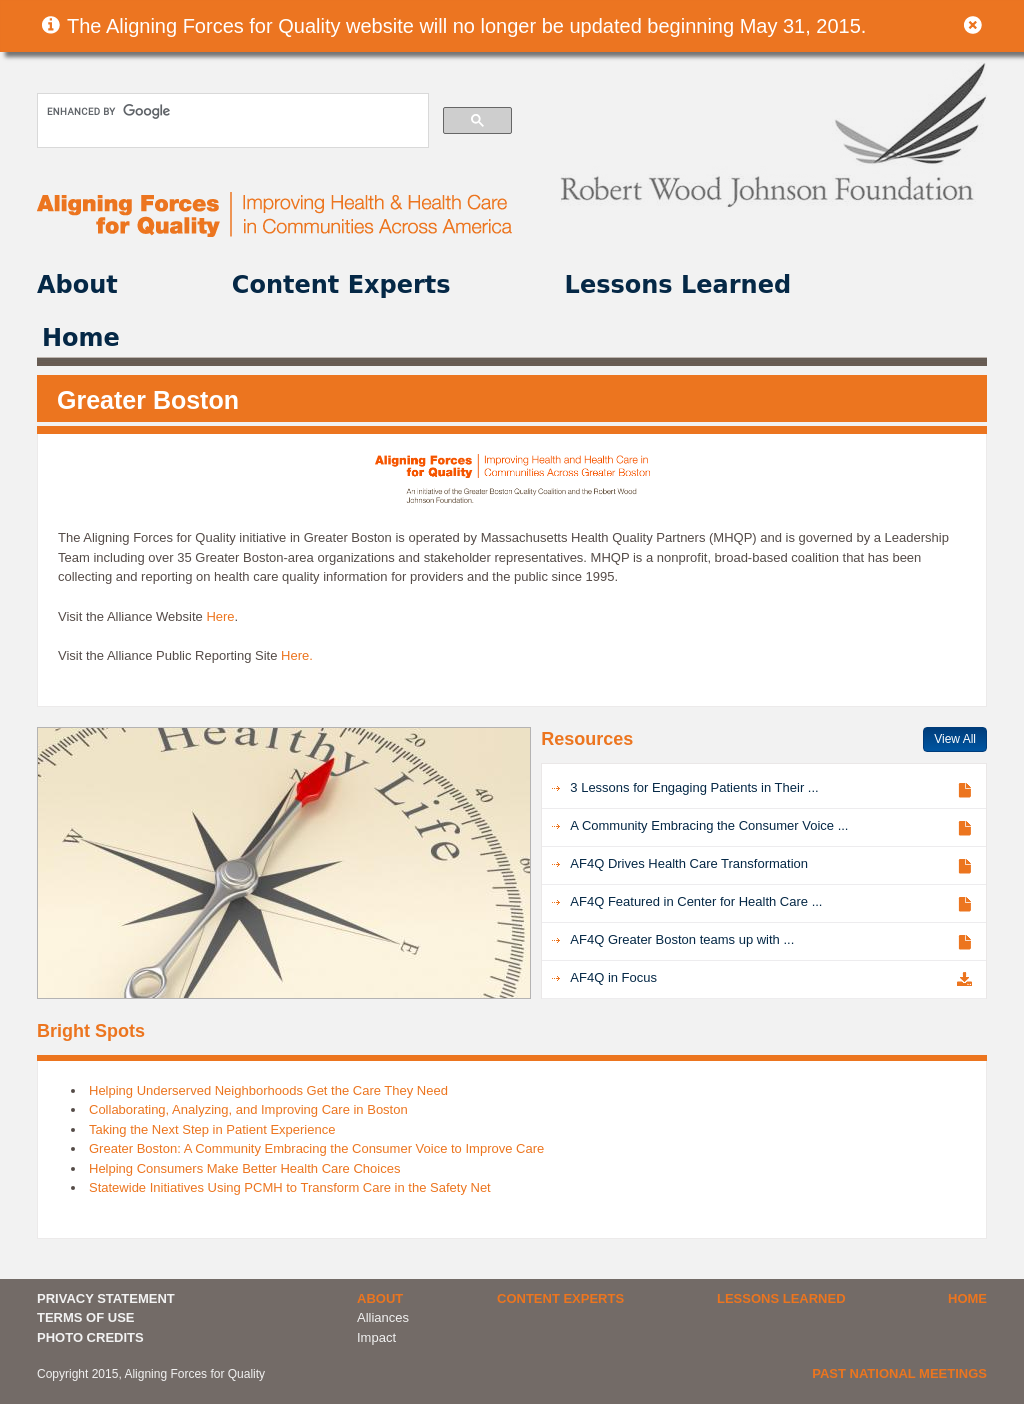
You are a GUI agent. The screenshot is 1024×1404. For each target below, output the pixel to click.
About (77, 285)
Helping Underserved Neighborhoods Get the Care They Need (268, 1090)
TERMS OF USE (86, 1317)
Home (81, 338)
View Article (964, 789)
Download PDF (964, 979)
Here (220, 616)
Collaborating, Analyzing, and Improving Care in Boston (248, 1109)
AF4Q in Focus (613, 977)
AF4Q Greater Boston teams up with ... (682, 939)
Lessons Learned (678, 285)
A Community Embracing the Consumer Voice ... (709, 825)
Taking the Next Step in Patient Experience (212, 1129)
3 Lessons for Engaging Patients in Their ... (694, 787)
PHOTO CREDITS (90, 1337)
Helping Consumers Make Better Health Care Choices (244, 1168)
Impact (376, 1337)
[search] (231, 111)
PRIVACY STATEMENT (106, 1298)
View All (955, 739)
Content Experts (341, 285)
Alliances (383, 1317)
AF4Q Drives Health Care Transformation (689, 863)
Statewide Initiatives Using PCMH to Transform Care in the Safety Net (290, 1187)
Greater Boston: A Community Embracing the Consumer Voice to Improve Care (316, 1148)
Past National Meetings (899, 1373)
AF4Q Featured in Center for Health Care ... (696, 901)
